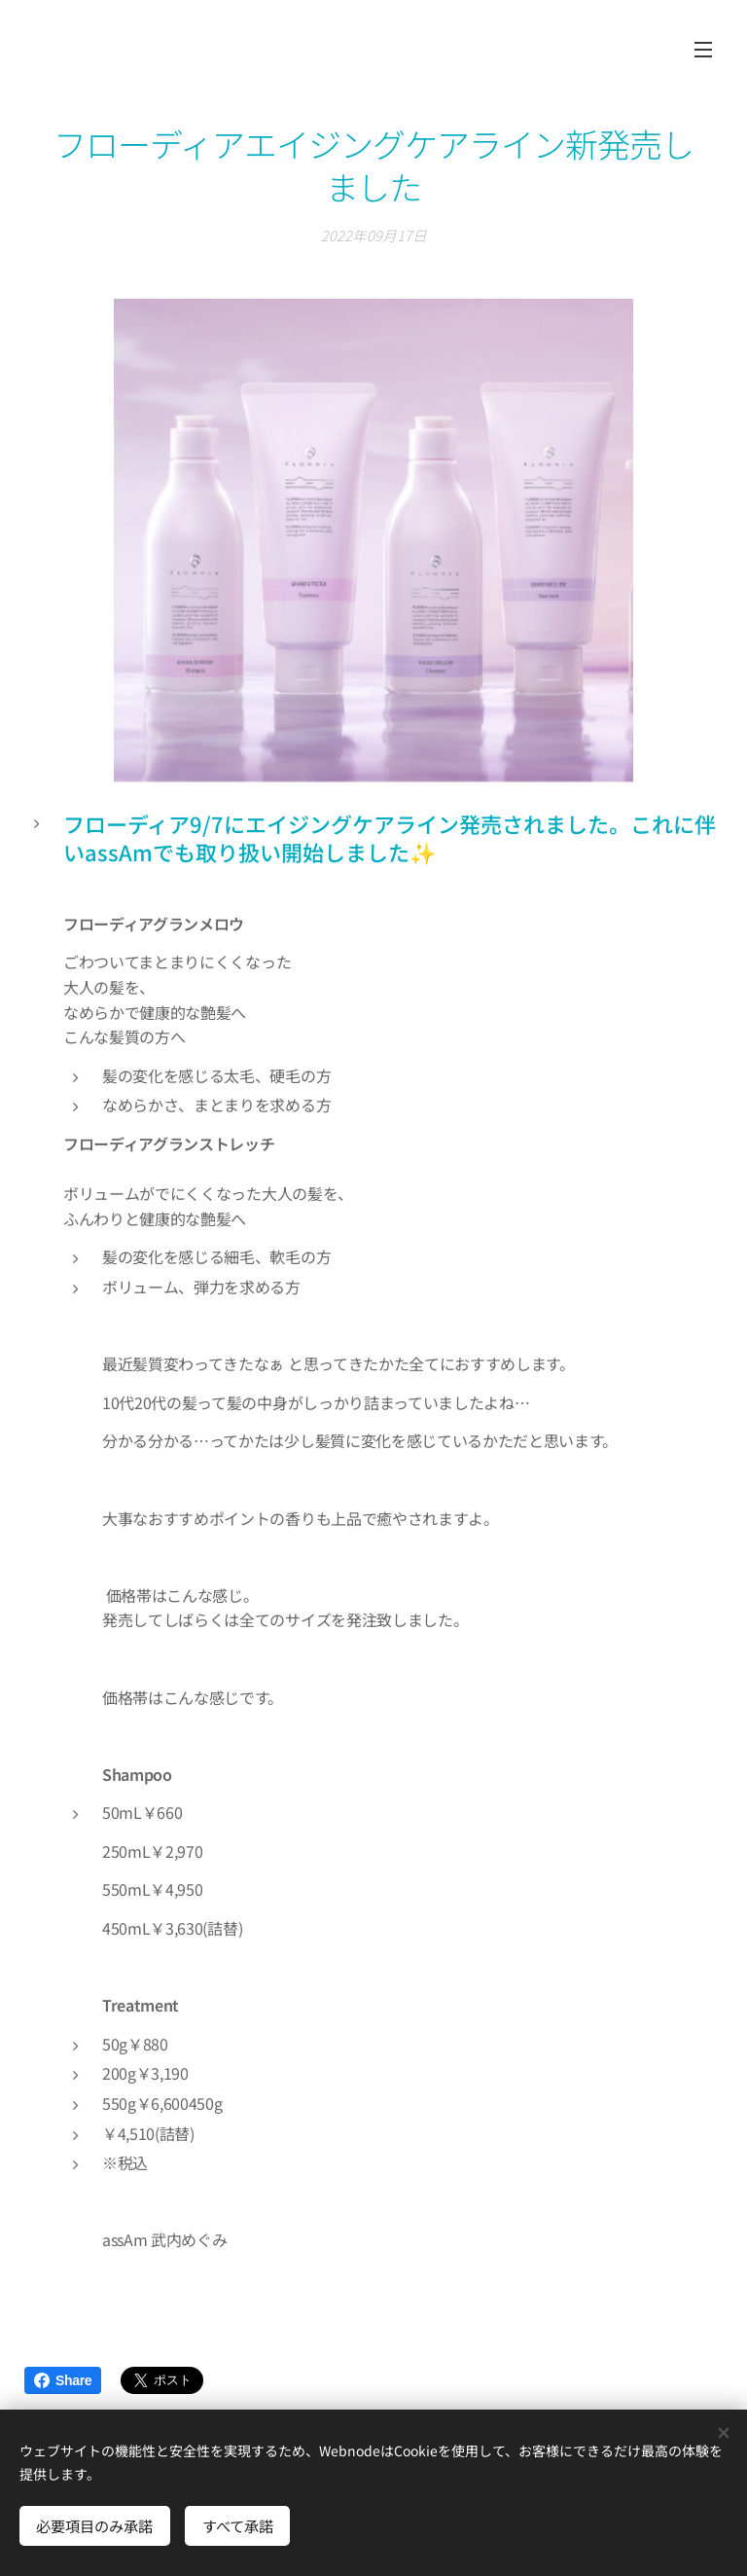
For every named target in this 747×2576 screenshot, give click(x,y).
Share (62, 2380)
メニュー (703, 50)
